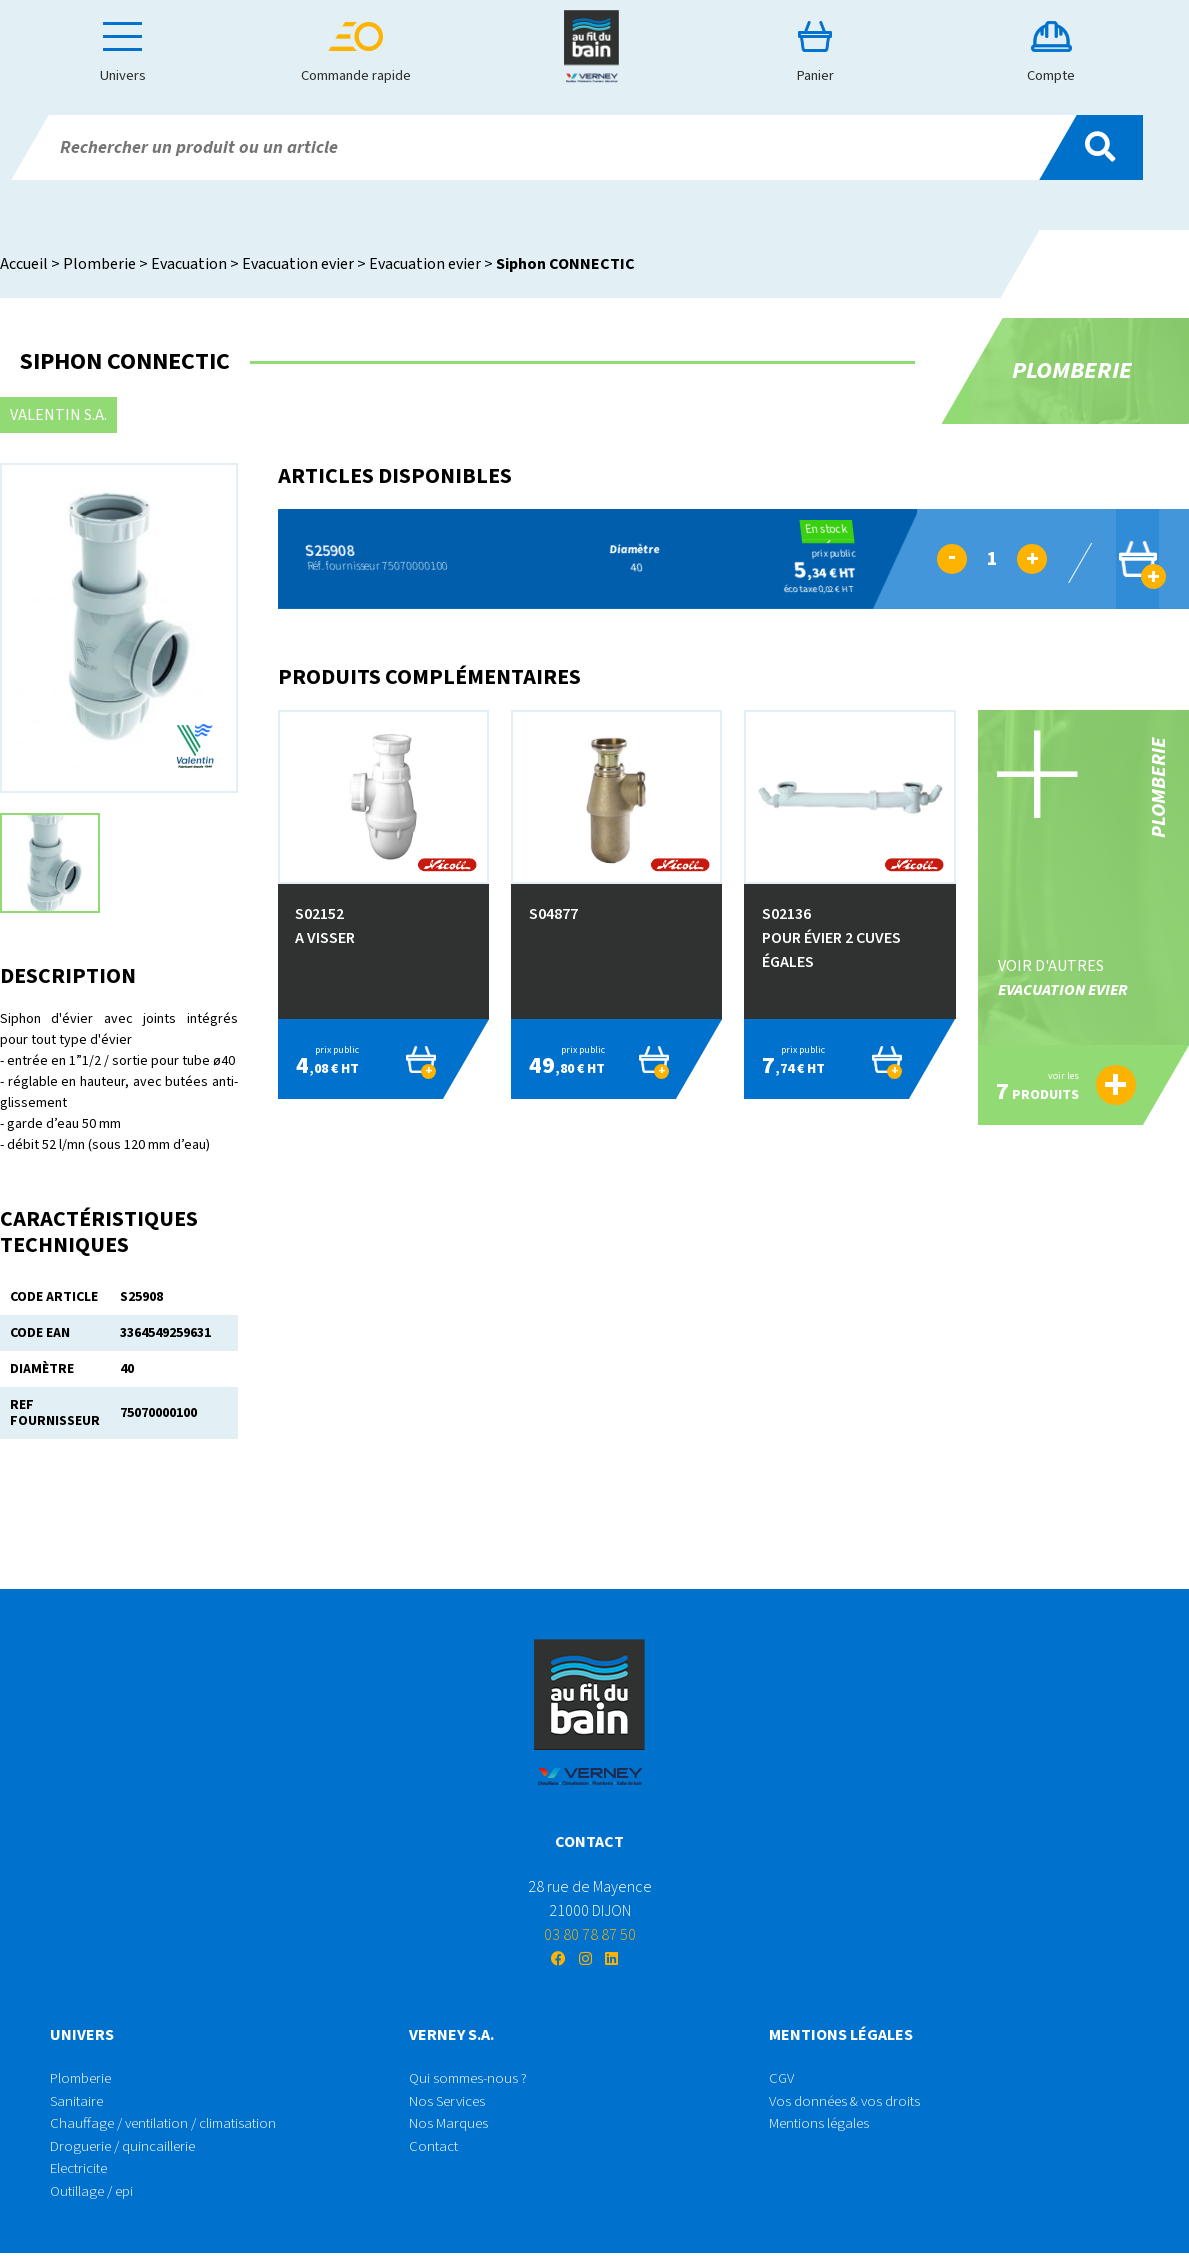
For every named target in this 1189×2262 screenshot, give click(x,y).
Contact (435, 2152)
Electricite (83, 2176)
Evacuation (189, 264)
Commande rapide (364, 52)
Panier (824, 52)
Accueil (24, 264)
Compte (1054, 52)
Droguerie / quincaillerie (129, 2152)
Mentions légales (823, 2128)
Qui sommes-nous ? (472, 2080)
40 (623, 558)
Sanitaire (79, 2104)
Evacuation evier (298, 264)
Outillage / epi (96, 2200)
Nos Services (451, 2104)
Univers (134, 52)
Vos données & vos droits (849, 2104)
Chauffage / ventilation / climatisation (171, 2128)
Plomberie (99, 264)
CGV (782, 2080)
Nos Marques (450, 2128)
